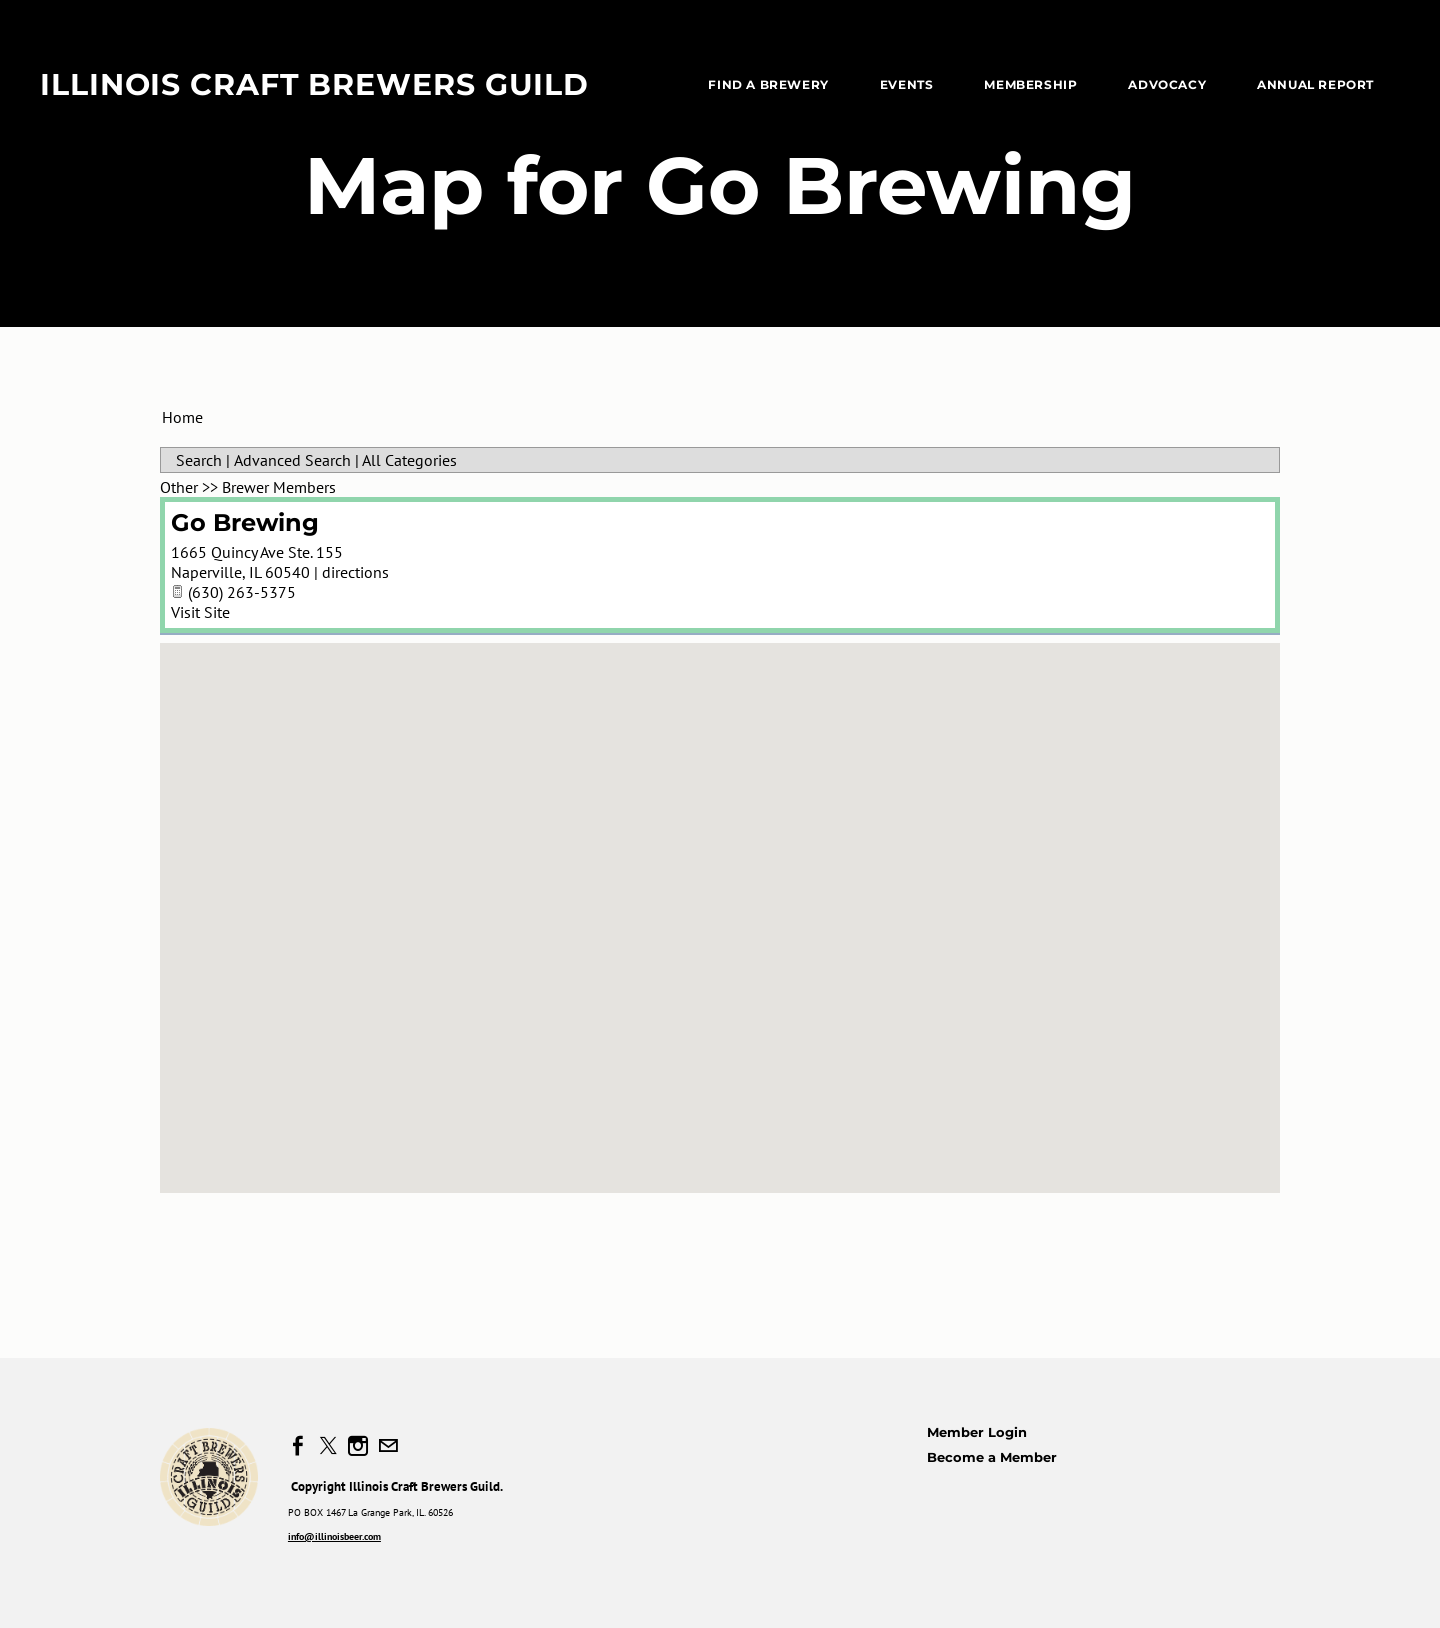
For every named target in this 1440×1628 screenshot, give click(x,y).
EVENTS (907, 84)
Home (182, 417)
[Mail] (388, 1446)
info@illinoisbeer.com (334, 1536)
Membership (1030, 84)
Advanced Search (292, 460)
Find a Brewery (768, 84)
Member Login (977, 1432)
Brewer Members (279, 487)
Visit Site (200, 612)
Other (179, 487)
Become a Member (992, 1457)
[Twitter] (328, 1446)
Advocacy (1167, 84)
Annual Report (1315, 84)
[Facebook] (298, 1446)
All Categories (409, 460)
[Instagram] (358, 1446)
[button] (720, 899)
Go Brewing (245, 522)
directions (355, 572)
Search (199, 460)
